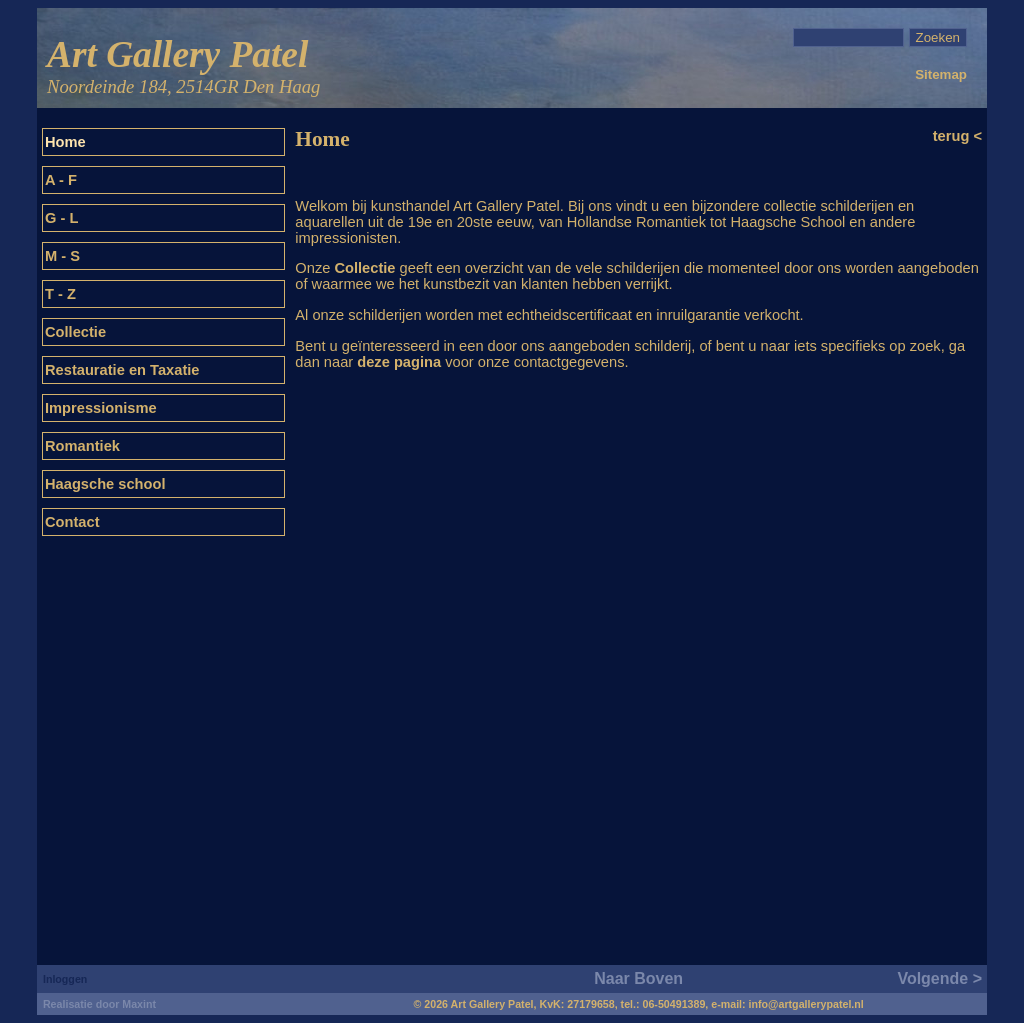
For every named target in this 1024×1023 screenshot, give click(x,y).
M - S (62, 256)
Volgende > (939, 978)
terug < (957, 136)
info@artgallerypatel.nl (806, 1004)
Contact (72, 522)
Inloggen (65, 979)
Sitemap (941, 74)
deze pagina (399, 362)
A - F (61, 180)
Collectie (75, 332)
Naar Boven (638, 978)
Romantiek (82, 446)
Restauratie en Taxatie (122, 370)
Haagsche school (105, 484)
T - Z (60, 294)
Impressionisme (101, 408)
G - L (61, 218)
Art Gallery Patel (183, 67)
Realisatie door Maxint (99, 1004)
